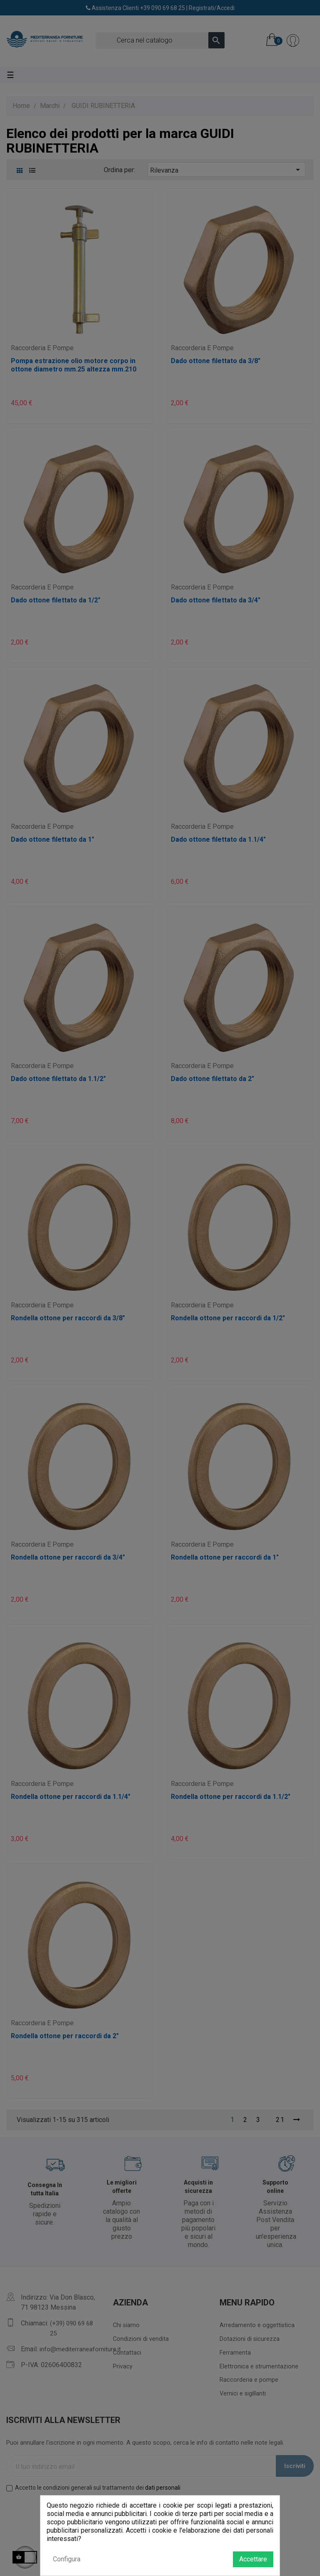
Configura (66, 2559)
